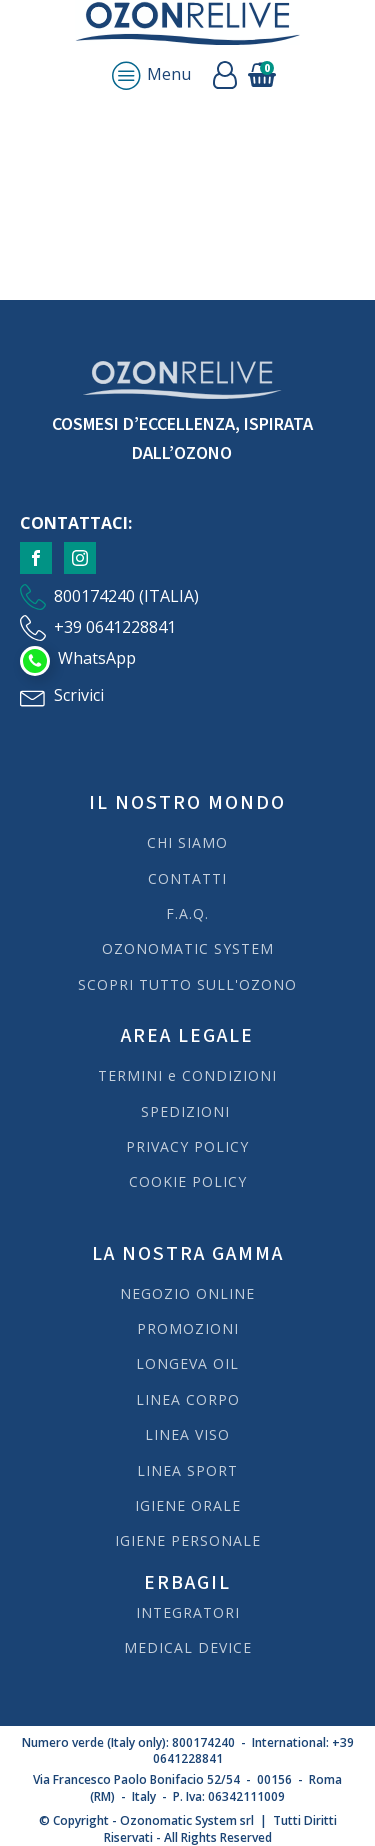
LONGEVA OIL (187, 1363)
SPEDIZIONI (188, 1111)
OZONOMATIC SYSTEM (188, 948)
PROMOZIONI (188, 1328)
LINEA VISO (187, 1434)
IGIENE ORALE (188, 1505)
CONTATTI (187, 878)
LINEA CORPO (188, 1399)
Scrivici (79, 695)
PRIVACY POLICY (187, 1146)
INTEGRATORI (188, 1612)
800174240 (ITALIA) (126, 596)
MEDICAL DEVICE (188, 1647)
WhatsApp (97, 658)
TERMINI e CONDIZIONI (187, 1075)
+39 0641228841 (115, 627)
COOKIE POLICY (188, 1181)
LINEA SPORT (187, 1470)
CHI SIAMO (187, 842)
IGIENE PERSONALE (188, 1540)
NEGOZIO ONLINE (187, 1293)
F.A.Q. (187, 913)
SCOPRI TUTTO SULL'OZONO (187, 984)
